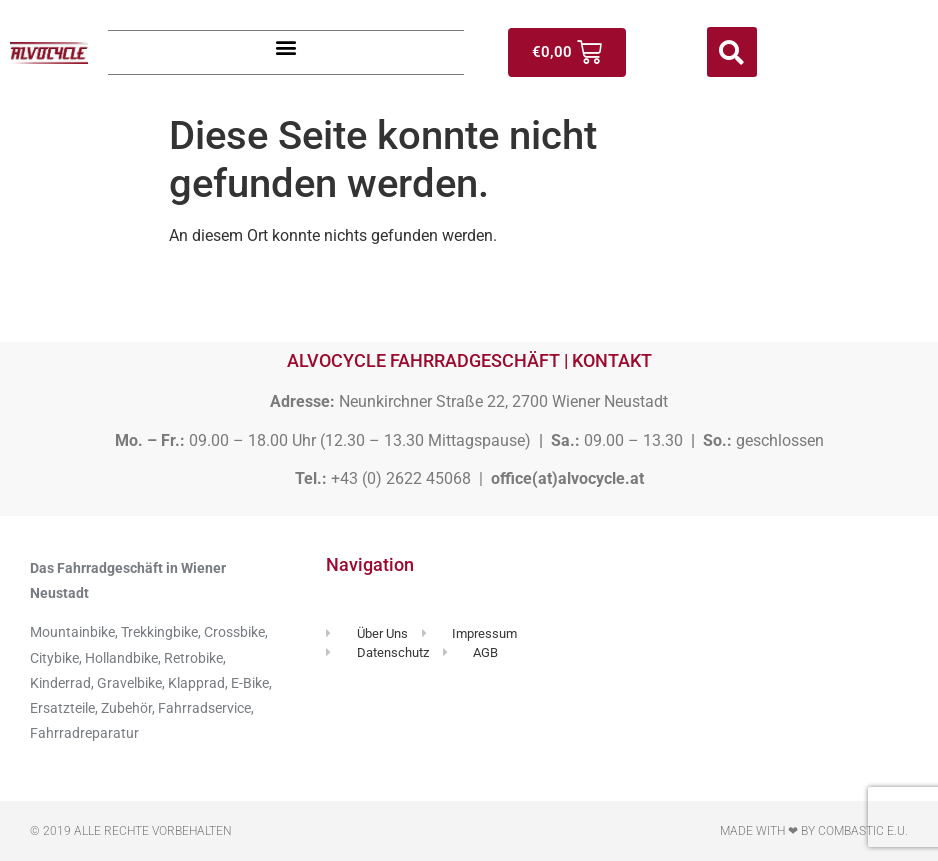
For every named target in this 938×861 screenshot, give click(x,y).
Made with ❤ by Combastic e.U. (814, 831)
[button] (286, 47)
